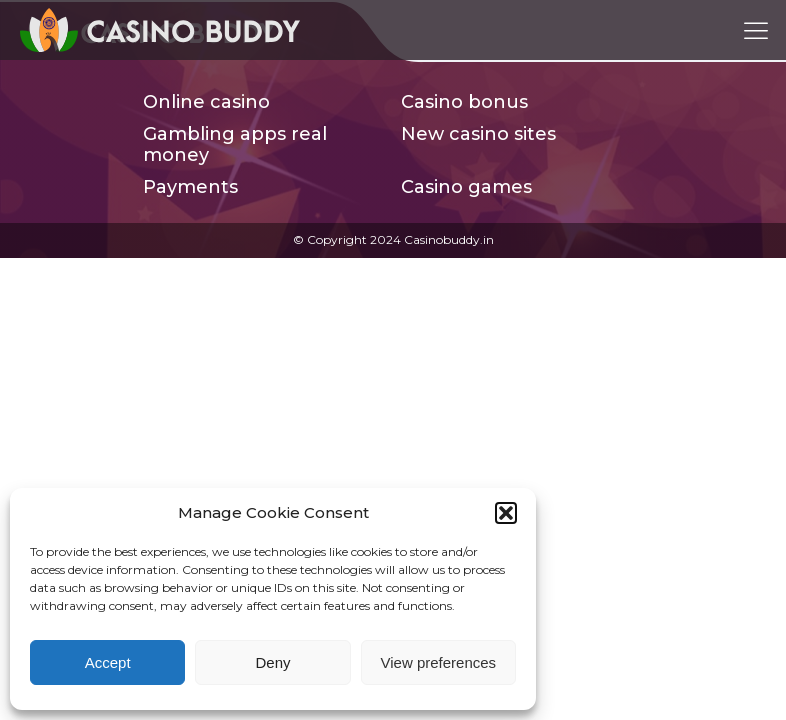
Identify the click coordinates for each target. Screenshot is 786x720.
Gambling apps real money (235, 145)
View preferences (439, 662)
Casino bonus (464, 102)
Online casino (206, 102)
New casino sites (478, 134)
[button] (506, 513)
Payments (190, 187)
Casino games (466, 187)
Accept (108, 662)
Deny (272, 662)
